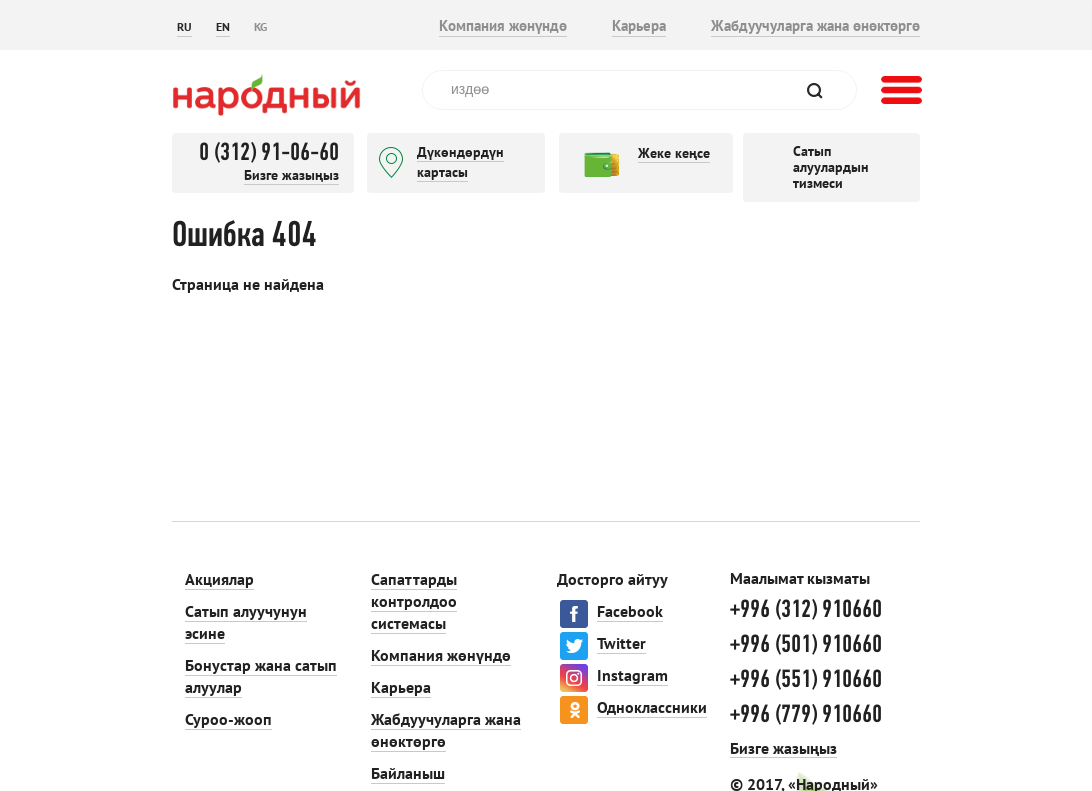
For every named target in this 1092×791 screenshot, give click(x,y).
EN (223, 26)
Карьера (639, 25)
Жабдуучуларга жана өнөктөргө (815, 25)
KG (260, 26)
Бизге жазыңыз (291, 175)
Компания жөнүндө (503, 25)
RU (184, 26)
